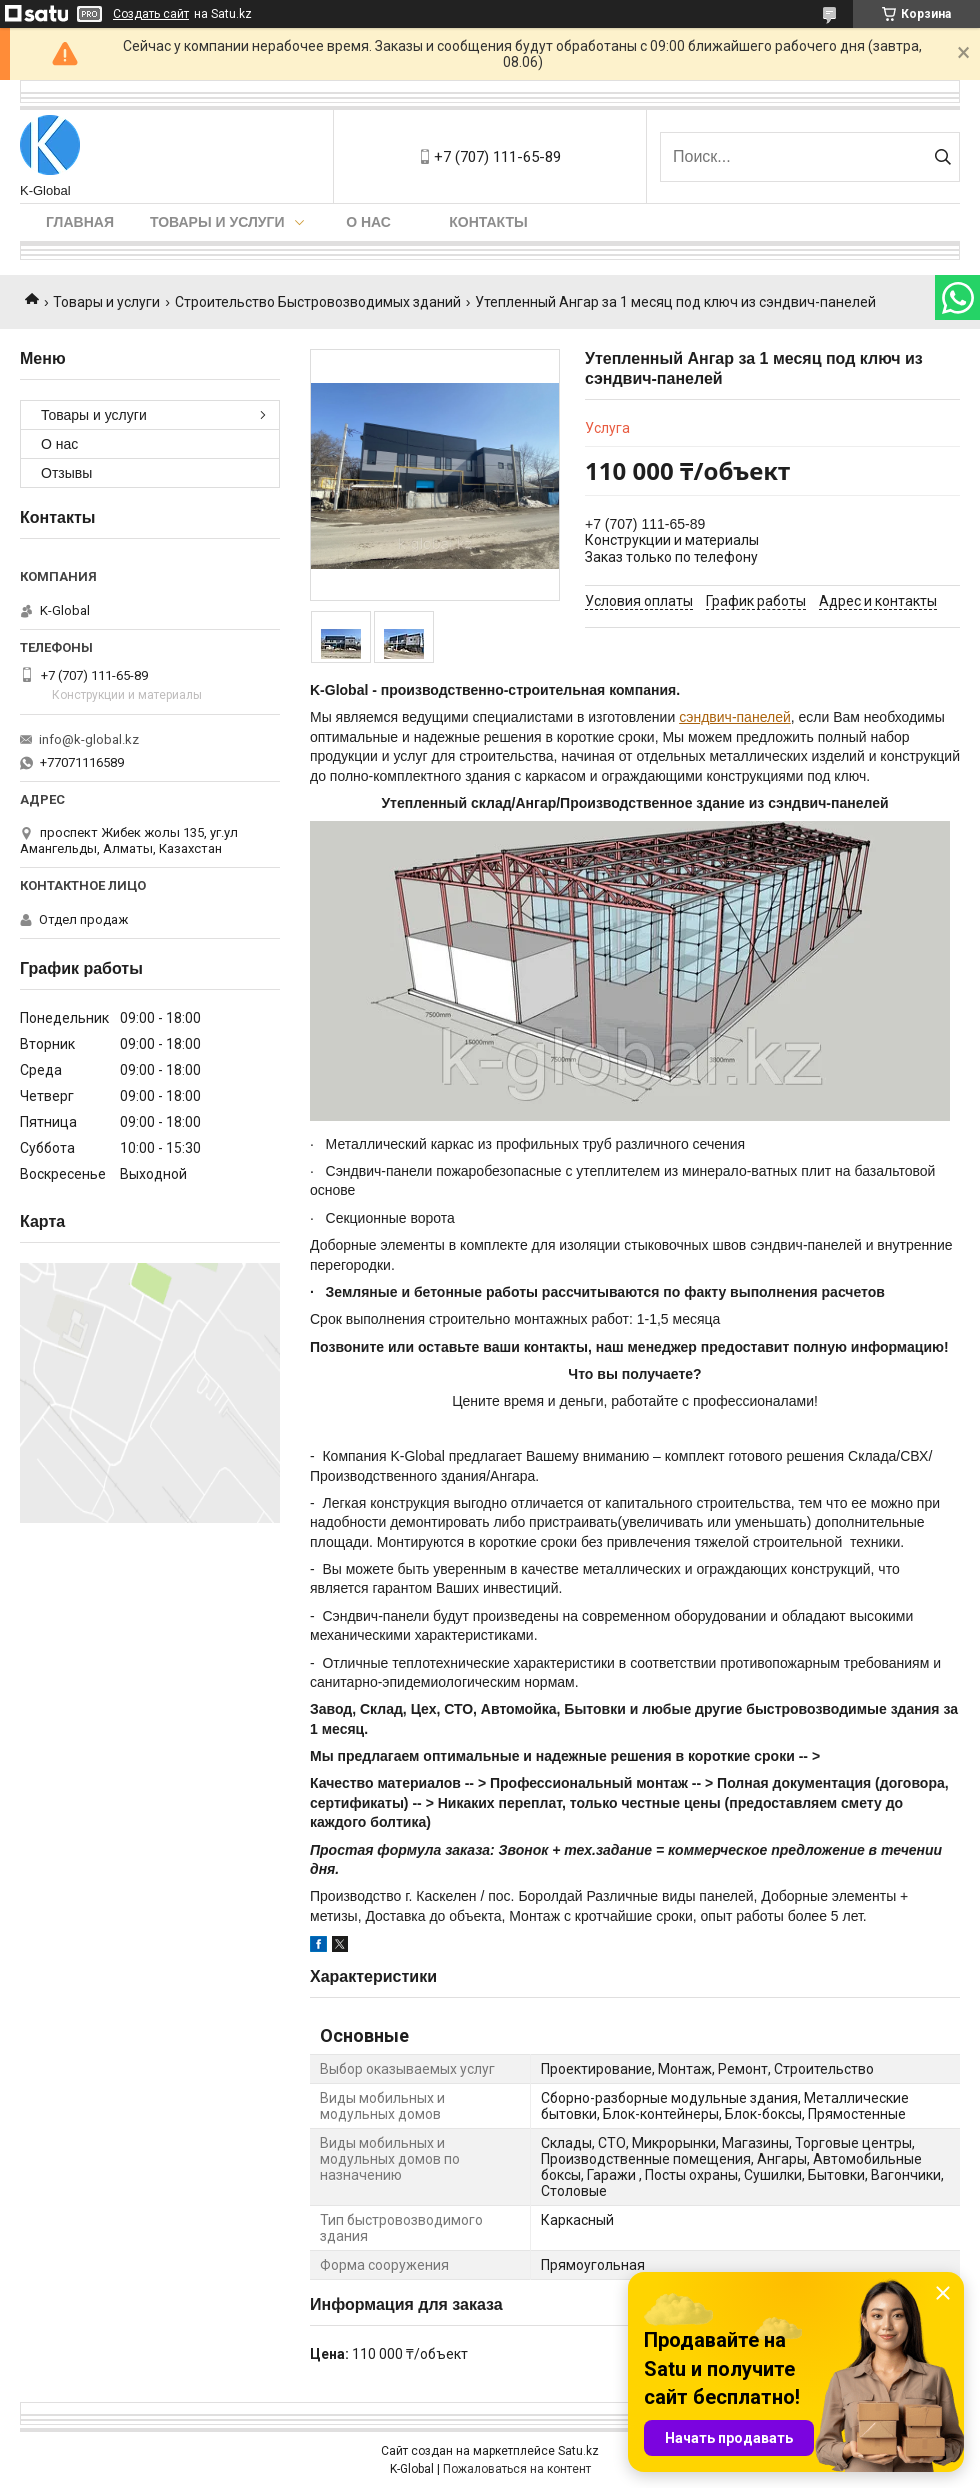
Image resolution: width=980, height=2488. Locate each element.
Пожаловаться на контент (517, 2469)
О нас (368, 222)
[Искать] (942, 157)
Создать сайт (151, 14)
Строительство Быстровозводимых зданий (318, 302)
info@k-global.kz (89, 739)
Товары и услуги (217, 222)
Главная (80, 222)
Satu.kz (578, 2451)
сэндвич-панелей (735, 717)
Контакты (488, 222)
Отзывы (66, 473)
